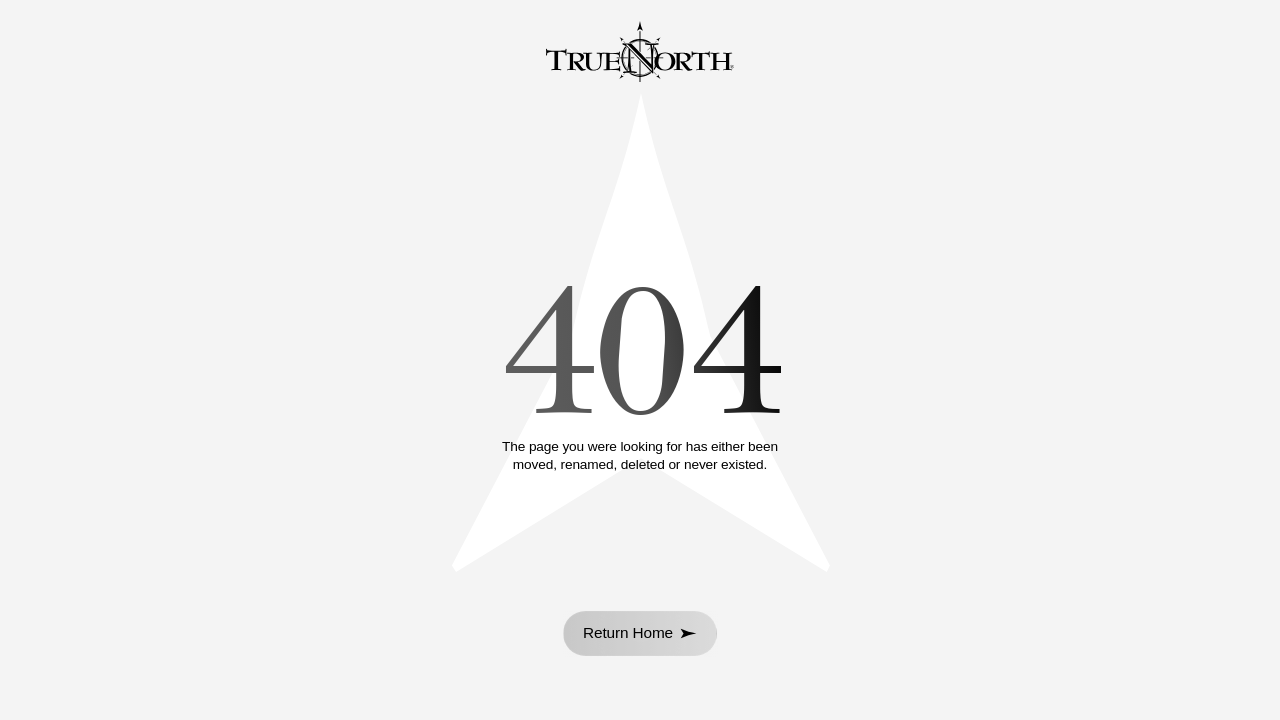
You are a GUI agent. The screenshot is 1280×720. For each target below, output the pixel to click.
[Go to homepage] (640, 54)
